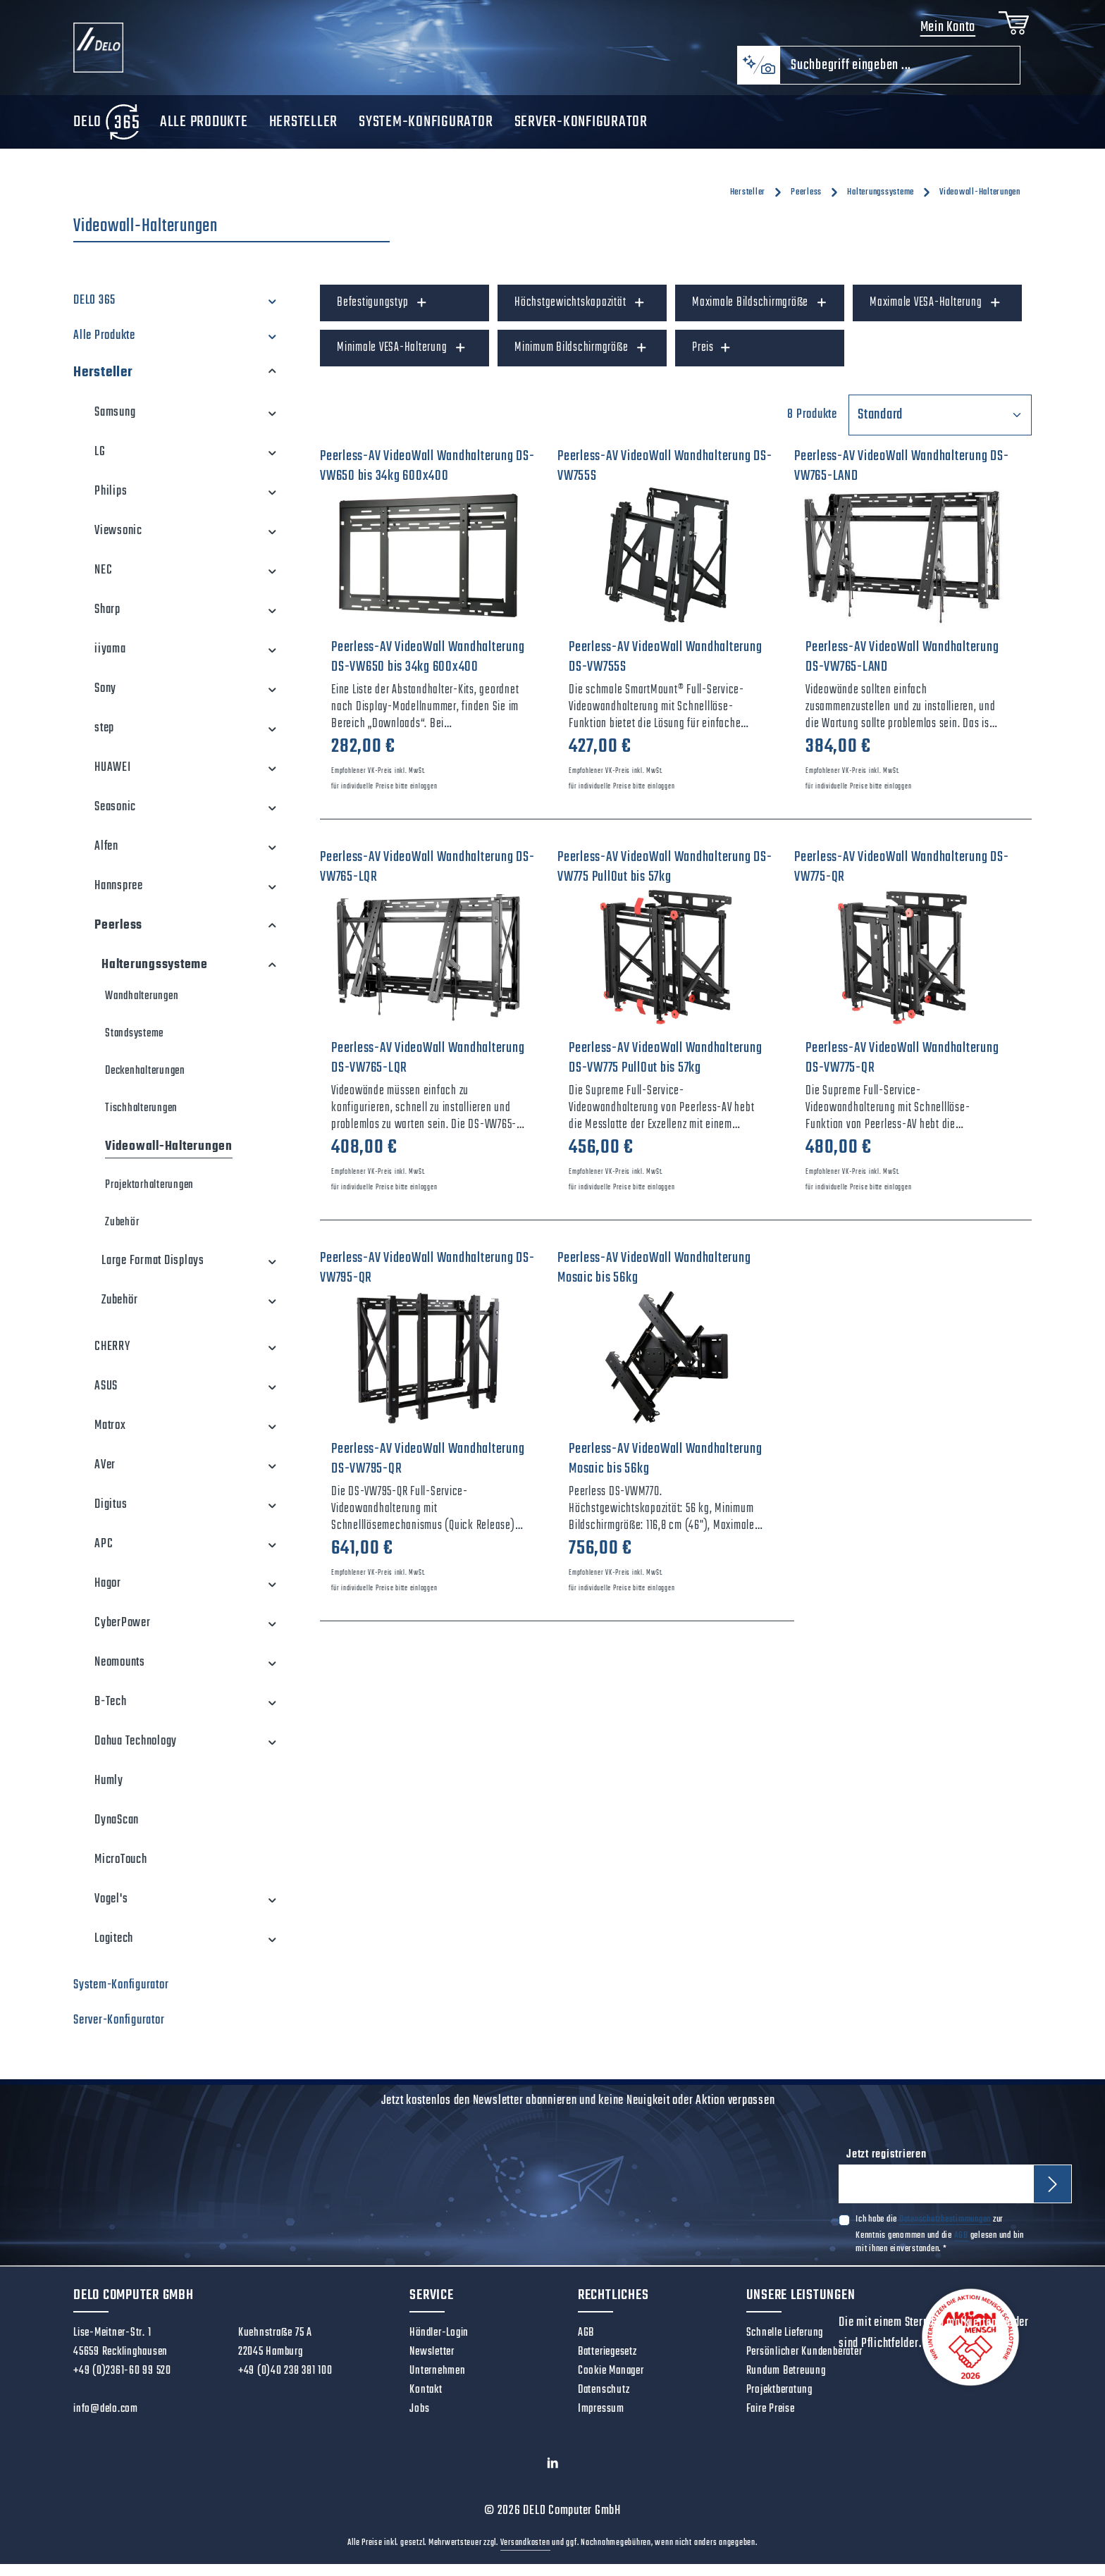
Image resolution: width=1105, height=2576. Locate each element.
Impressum (601, 2421)
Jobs (419, 2421)
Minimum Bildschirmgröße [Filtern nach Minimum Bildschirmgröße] (581, 359)
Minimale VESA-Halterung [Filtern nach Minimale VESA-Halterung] (402, 359)
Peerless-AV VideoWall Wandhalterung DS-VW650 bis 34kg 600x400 (427, 669)
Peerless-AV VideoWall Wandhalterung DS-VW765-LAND (902, 669)
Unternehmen (437, 2383)
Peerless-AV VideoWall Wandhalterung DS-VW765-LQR (427, 1070)
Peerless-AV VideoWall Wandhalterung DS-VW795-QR (427, 1470)
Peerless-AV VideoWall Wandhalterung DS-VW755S (665, 669)
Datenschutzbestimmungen (945, 2234)
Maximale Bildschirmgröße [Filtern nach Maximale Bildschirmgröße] (759, 314)
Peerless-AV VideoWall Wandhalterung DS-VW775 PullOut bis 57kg (665, 1070)
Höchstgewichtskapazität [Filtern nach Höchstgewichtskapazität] (580, 314)
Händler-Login (439, 2345)
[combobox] (899, 77)
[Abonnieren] (1054, 2197)
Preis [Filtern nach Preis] (711, 359)
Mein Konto (943, 33)
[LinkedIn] (553, 2478)
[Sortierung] (940, 427)
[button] (272, 313)
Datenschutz (603, 2402)
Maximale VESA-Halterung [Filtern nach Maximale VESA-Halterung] (935, 314)
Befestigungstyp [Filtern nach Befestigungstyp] (382, 314)
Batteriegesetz (607, 2364)
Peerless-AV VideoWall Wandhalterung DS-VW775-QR (902, 1070)
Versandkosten (525, 2555)
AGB (961, 2249)
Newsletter (432, 2364)
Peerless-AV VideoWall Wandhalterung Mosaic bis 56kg (665, 1470)
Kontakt (425, 2402)
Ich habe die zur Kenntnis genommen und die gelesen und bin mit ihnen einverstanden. (940, 2248)
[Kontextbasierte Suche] (758, 77)
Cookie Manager (611, 2383)
